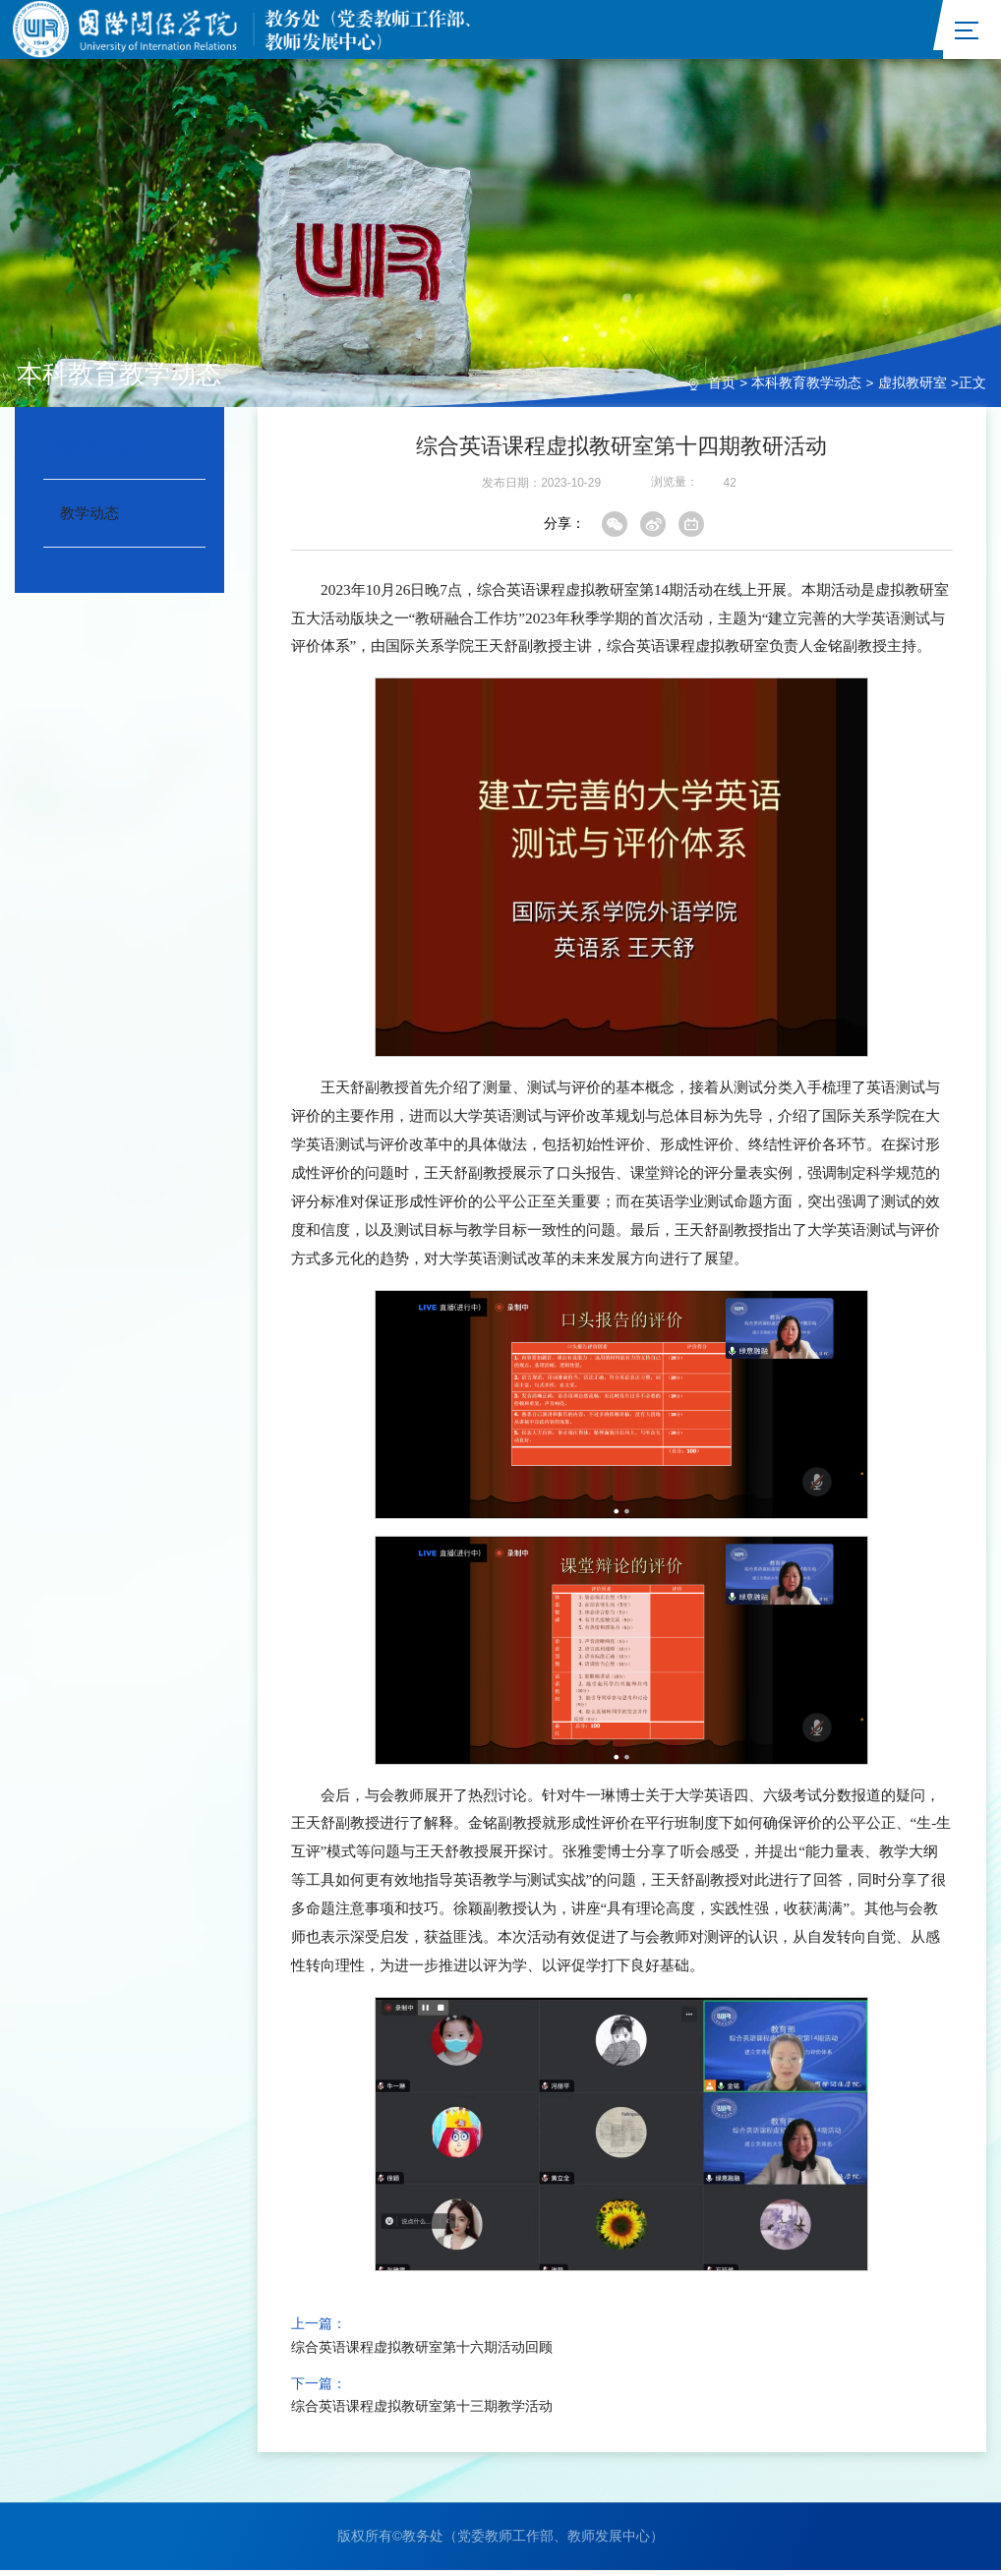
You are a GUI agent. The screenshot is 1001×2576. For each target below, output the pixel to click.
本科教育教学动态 (806, 388)
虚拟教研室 (912, 388)
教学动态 (89, 517)
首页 (722, 388)
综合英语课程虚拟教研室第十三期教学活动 (422, 2412)
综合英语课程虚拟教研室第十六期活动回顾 (422, 2353)
